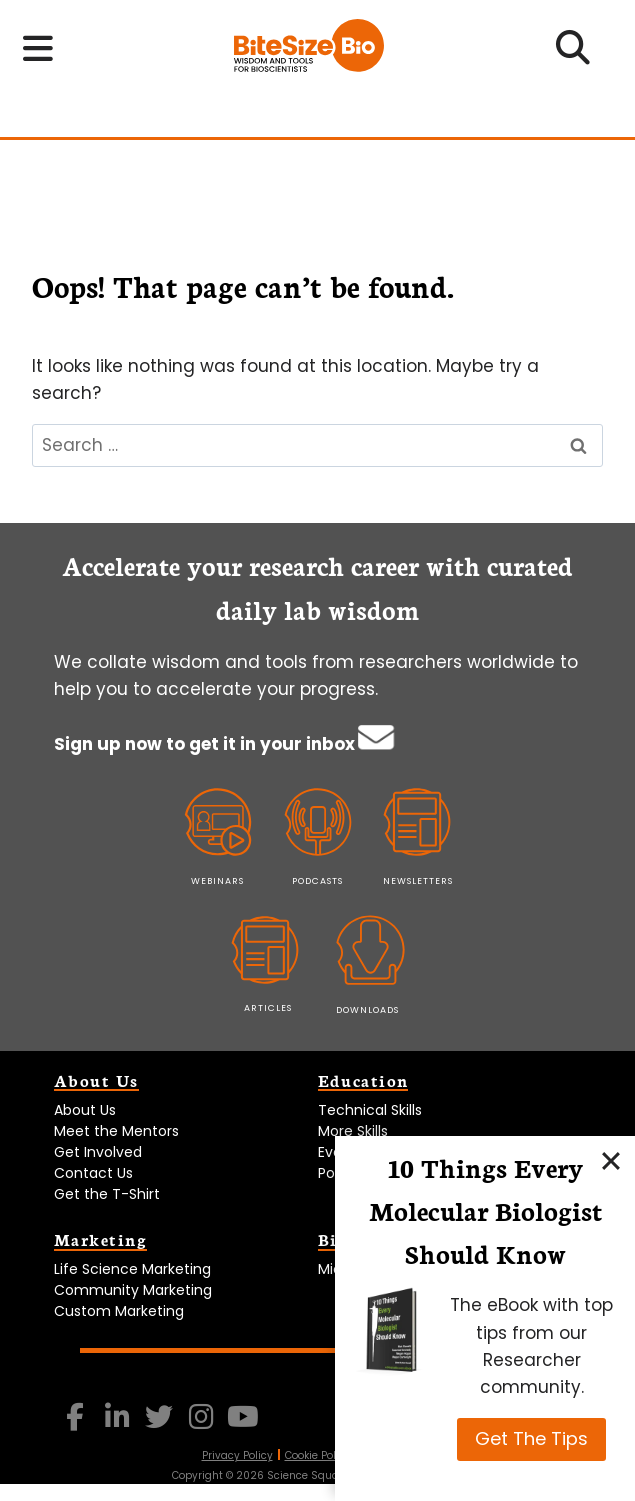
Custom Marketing (119, 1311)
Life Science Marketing (132, 1269)
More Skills (353, 1131)
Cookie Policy (318, 1455)
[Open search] (573, 54)
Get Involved (98, 1152)
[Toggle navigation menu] (38, 49)
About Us (85, 1110)
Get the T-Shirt (107, 1194)
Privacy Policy (237, 1455)
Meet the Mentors (116, 1131)
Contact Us (93, 1173)
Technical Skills (370, 1110)
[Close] (611, 1160)
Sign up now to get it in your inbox (206, 744)
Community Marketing (133, 1290)
